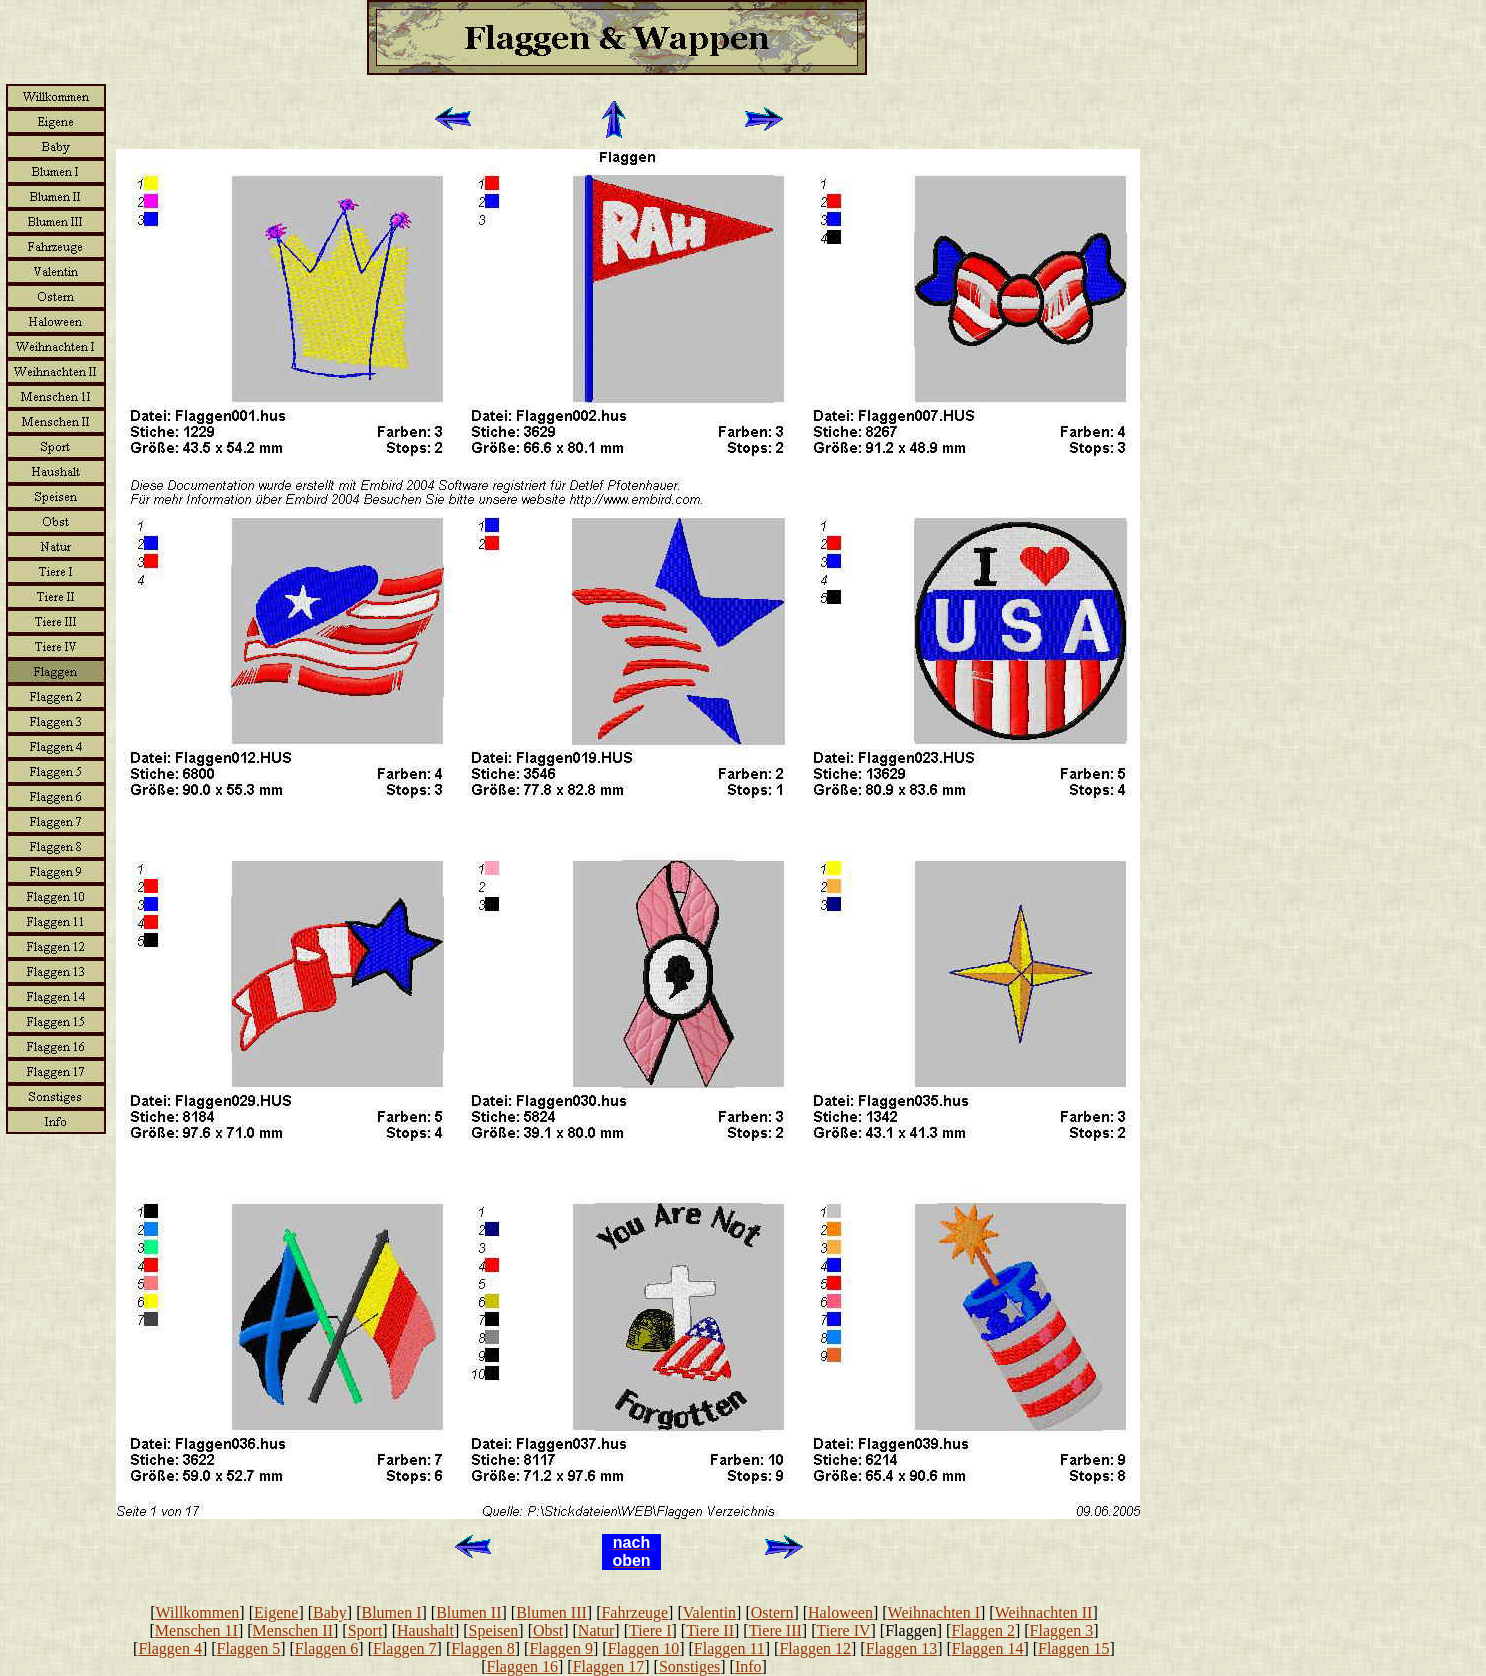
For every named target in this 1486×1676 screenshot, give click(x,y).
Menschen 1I (196, 1630)
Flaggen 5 (249, 1648)
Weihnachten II (1044, 1612)
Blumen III (551, 1612)
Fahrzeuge (634, 1612)
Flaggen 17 (609, 1666)
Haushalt (425, 1630)
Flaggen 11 (729, 1648)
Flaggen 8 (483, 1648)
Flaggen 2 (983, 1630)
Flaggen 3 (1062, 1630)
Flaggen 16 (522, 1666)
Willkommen (198, 1612)
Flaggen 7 (405, 1648)
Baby (330, 1612)
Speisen (494, 1630)
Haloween (840, 1612)
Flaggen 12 (815, 1648)
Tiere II (710, 1630)
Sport (365, 1630)
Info (748, 1666)
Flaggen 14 (988, 1648)
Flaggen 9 (561, 1648)
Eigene (276, 1612)
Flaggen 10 (644, 1648)
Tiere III (775, 1630)
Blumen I (392, 1612)
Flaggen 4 (170, 1648)
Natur (596, 1630)
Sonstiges (689, 1666)
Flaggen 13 (902, 1648)
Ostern (772, 1612)
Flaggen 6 (327, 1648)
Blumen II (468, 1612)
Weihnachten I (934, 1612)
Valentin (709, 1612)
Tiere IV (843, 1630)
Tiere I (650, 1630)
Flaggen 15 (1074, 1648)
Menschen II (293, 1630)
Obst (548, 1630)
